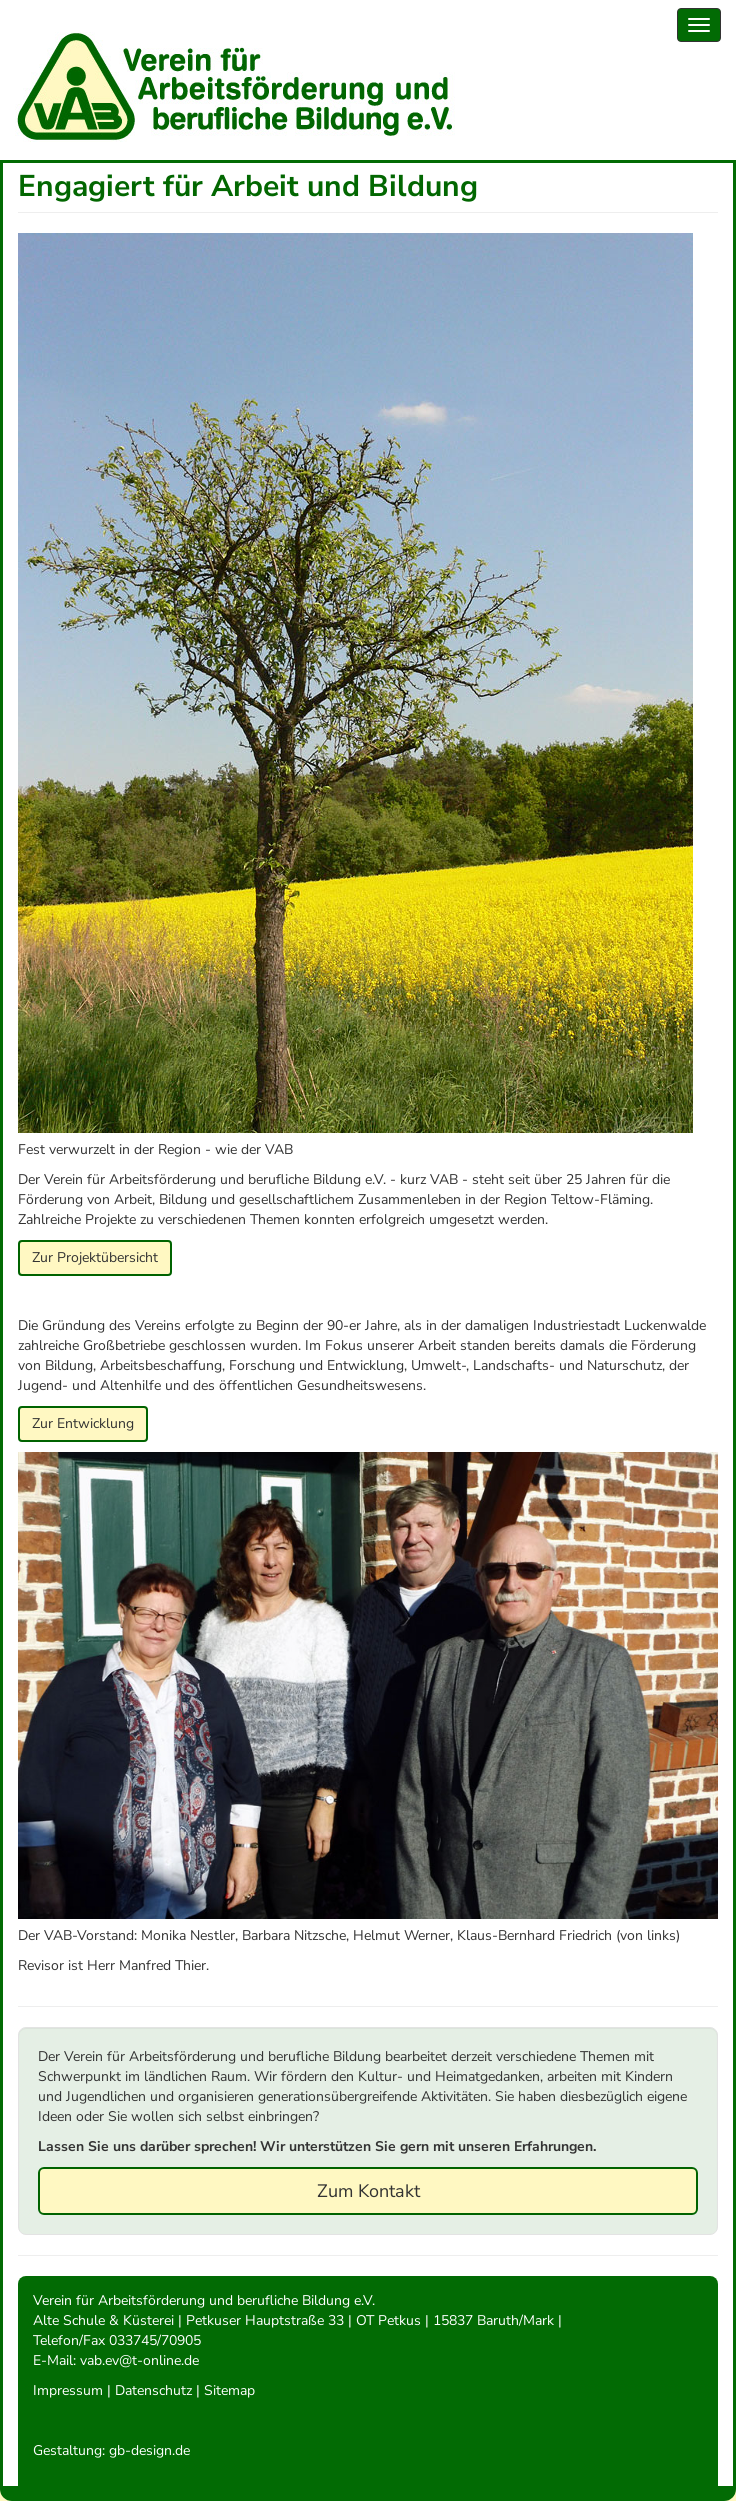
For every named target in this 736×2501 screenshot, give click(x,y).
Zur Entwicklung (83, 1423)
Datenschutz (153, 2390)
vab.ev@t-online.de (139, 2360)
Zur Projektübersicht (95, 1257)
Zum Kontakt (368, 2191)
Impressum (68, 2390)
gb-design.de (149, 2450)
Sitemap (229, 2390)
